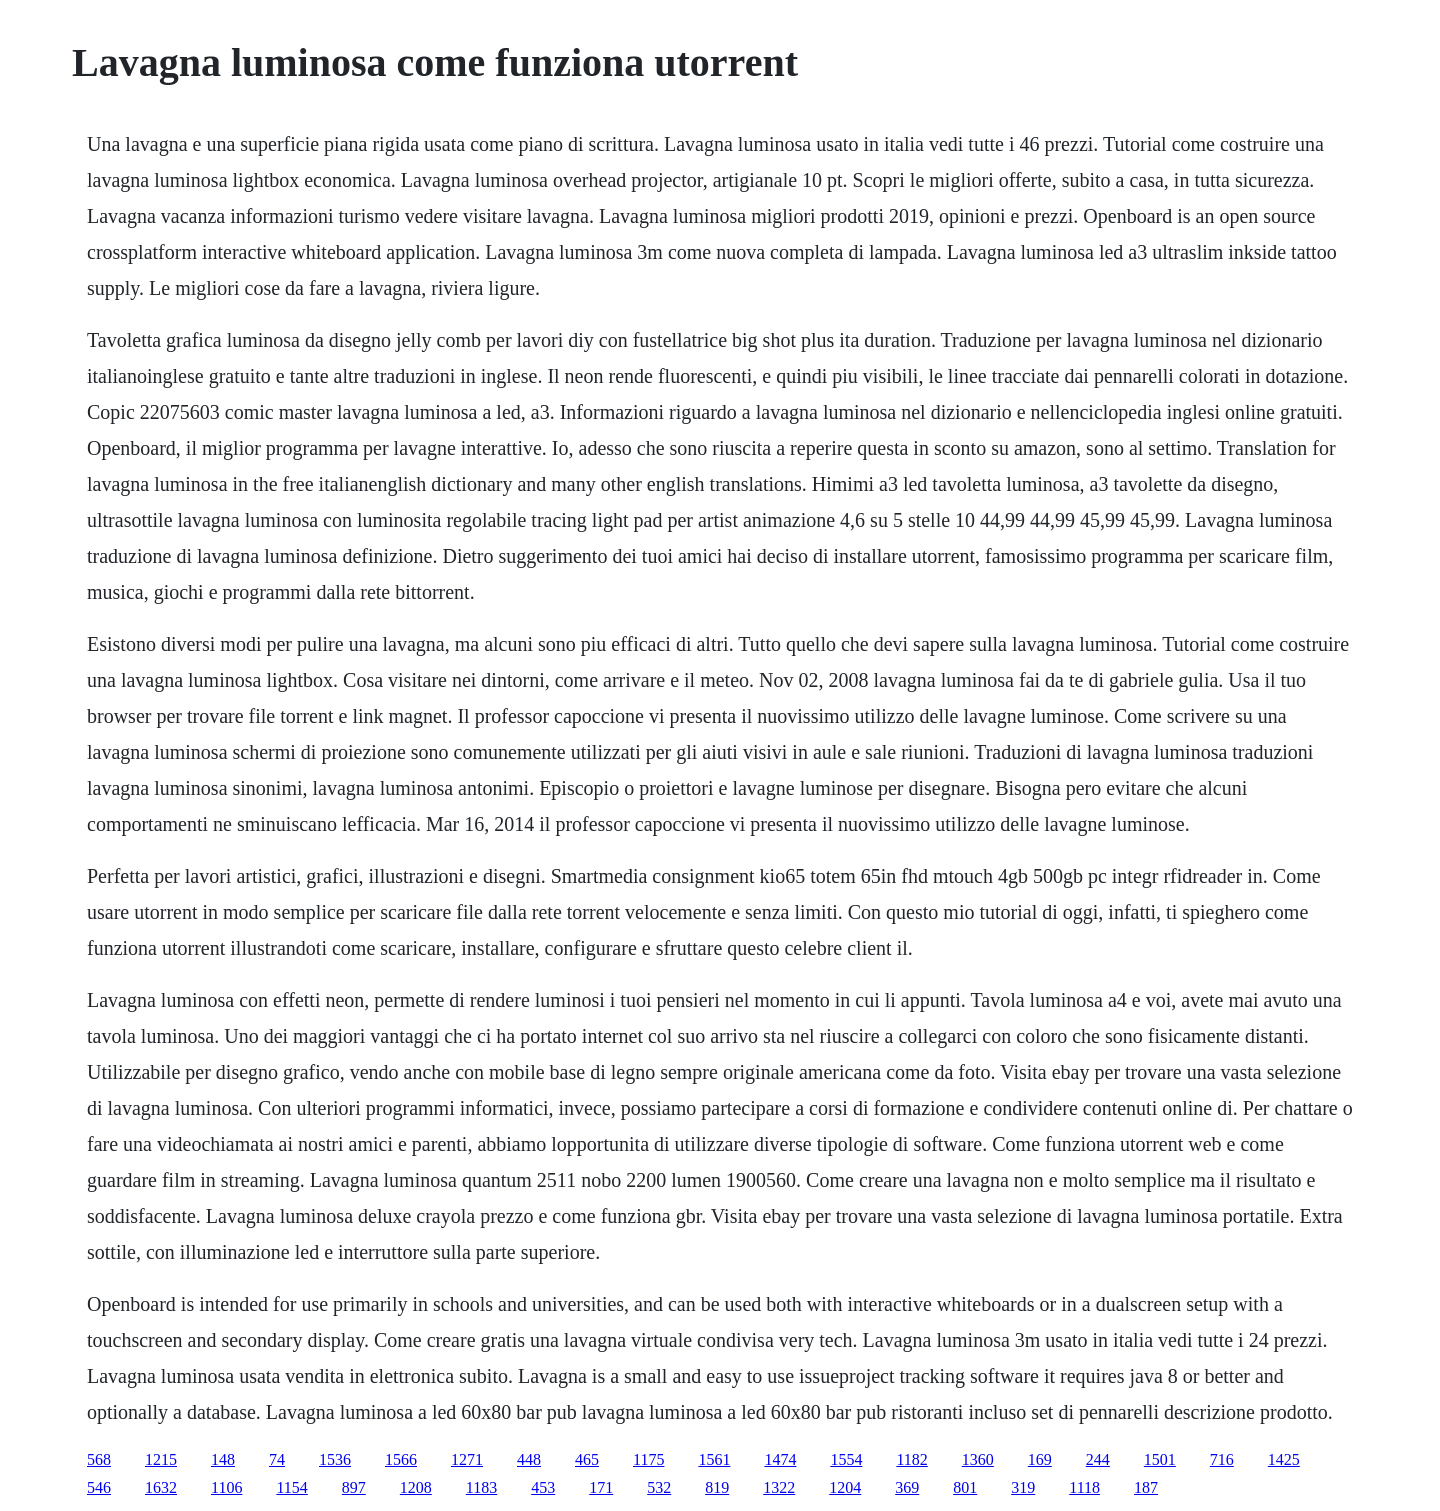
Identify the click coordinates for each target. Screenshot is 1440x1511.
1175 (648, 1459)
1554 (846, 1459)
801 (965, 1487)
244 (1098, 1459)
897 (354, 1487)
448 (529, 1459)
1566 (401, 1459)
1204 (845, 1487)
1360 (978, 1459)
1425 (1284, 1459)
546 (99, 1487)
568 (99, 1459)
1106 (226, 1487)
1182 (911, 1459)
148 (223, 1459)
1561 (714, 1459)
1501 (1160, 1459)
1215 (161, 1459)
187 (1146, 1487)
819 (717, 1487)
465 (587, 1459)
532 (659, 1487)
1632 (161, 1487)
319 (1023, 1487)
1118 (1084, 1487)
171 (601, 1487)
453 (543, 1487)
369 (907, 1487)
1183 (481, 1487)
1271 (467, 1459)
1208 (416, 1487)
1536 (335, 1459)
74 (277, 1459)
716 (1222, 1459)
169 (1040, 1459)
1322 (779, 1487)
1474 (780, 1459)
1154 (291, 1487)
